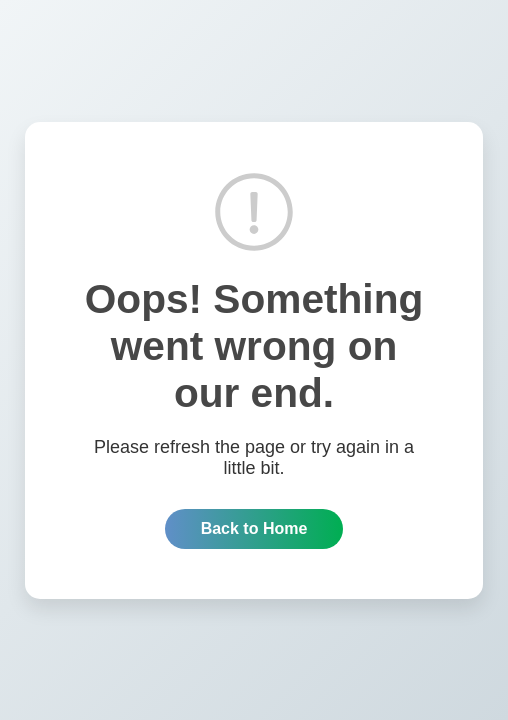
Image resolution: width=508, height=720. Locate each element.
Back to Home (254, 528)
